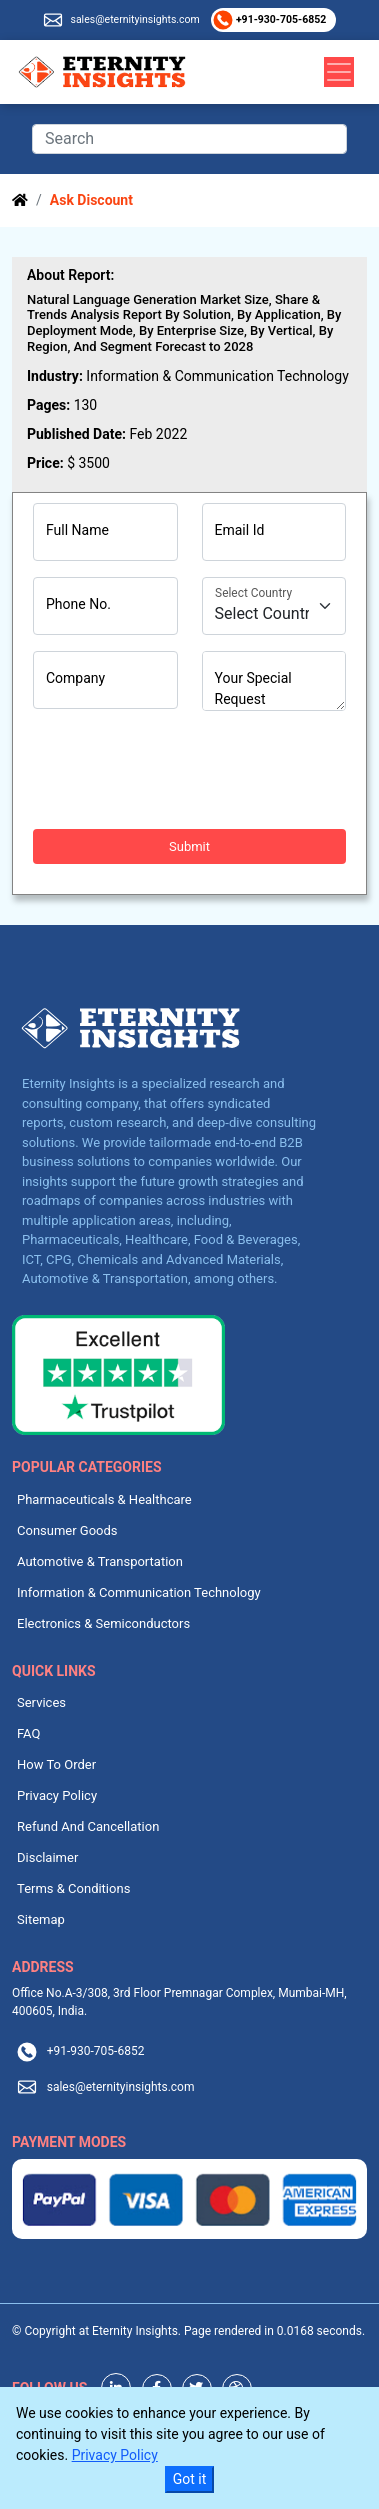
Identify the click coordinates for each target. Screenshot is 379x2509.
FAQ (28, 1733)
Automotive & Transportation (100, 1561)
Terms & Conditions (73, 1888)
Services (41, 1702)
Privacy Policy (57, 1795)
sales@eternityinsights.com (134, 19)
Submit (189, 846)
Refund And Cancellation (88, 1826)
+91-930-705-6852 (279, 19)
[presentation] (185, 770)
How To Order (56, 1764)
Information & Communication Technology (139, 1592)
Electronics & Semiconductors (103, 1623)
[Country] (274, 606)
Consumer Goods (67, 1530)
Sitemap (41, 1919)
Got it (190, 2479)
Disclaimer (47, 1857)
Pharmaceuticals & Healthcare (104, 1499)
